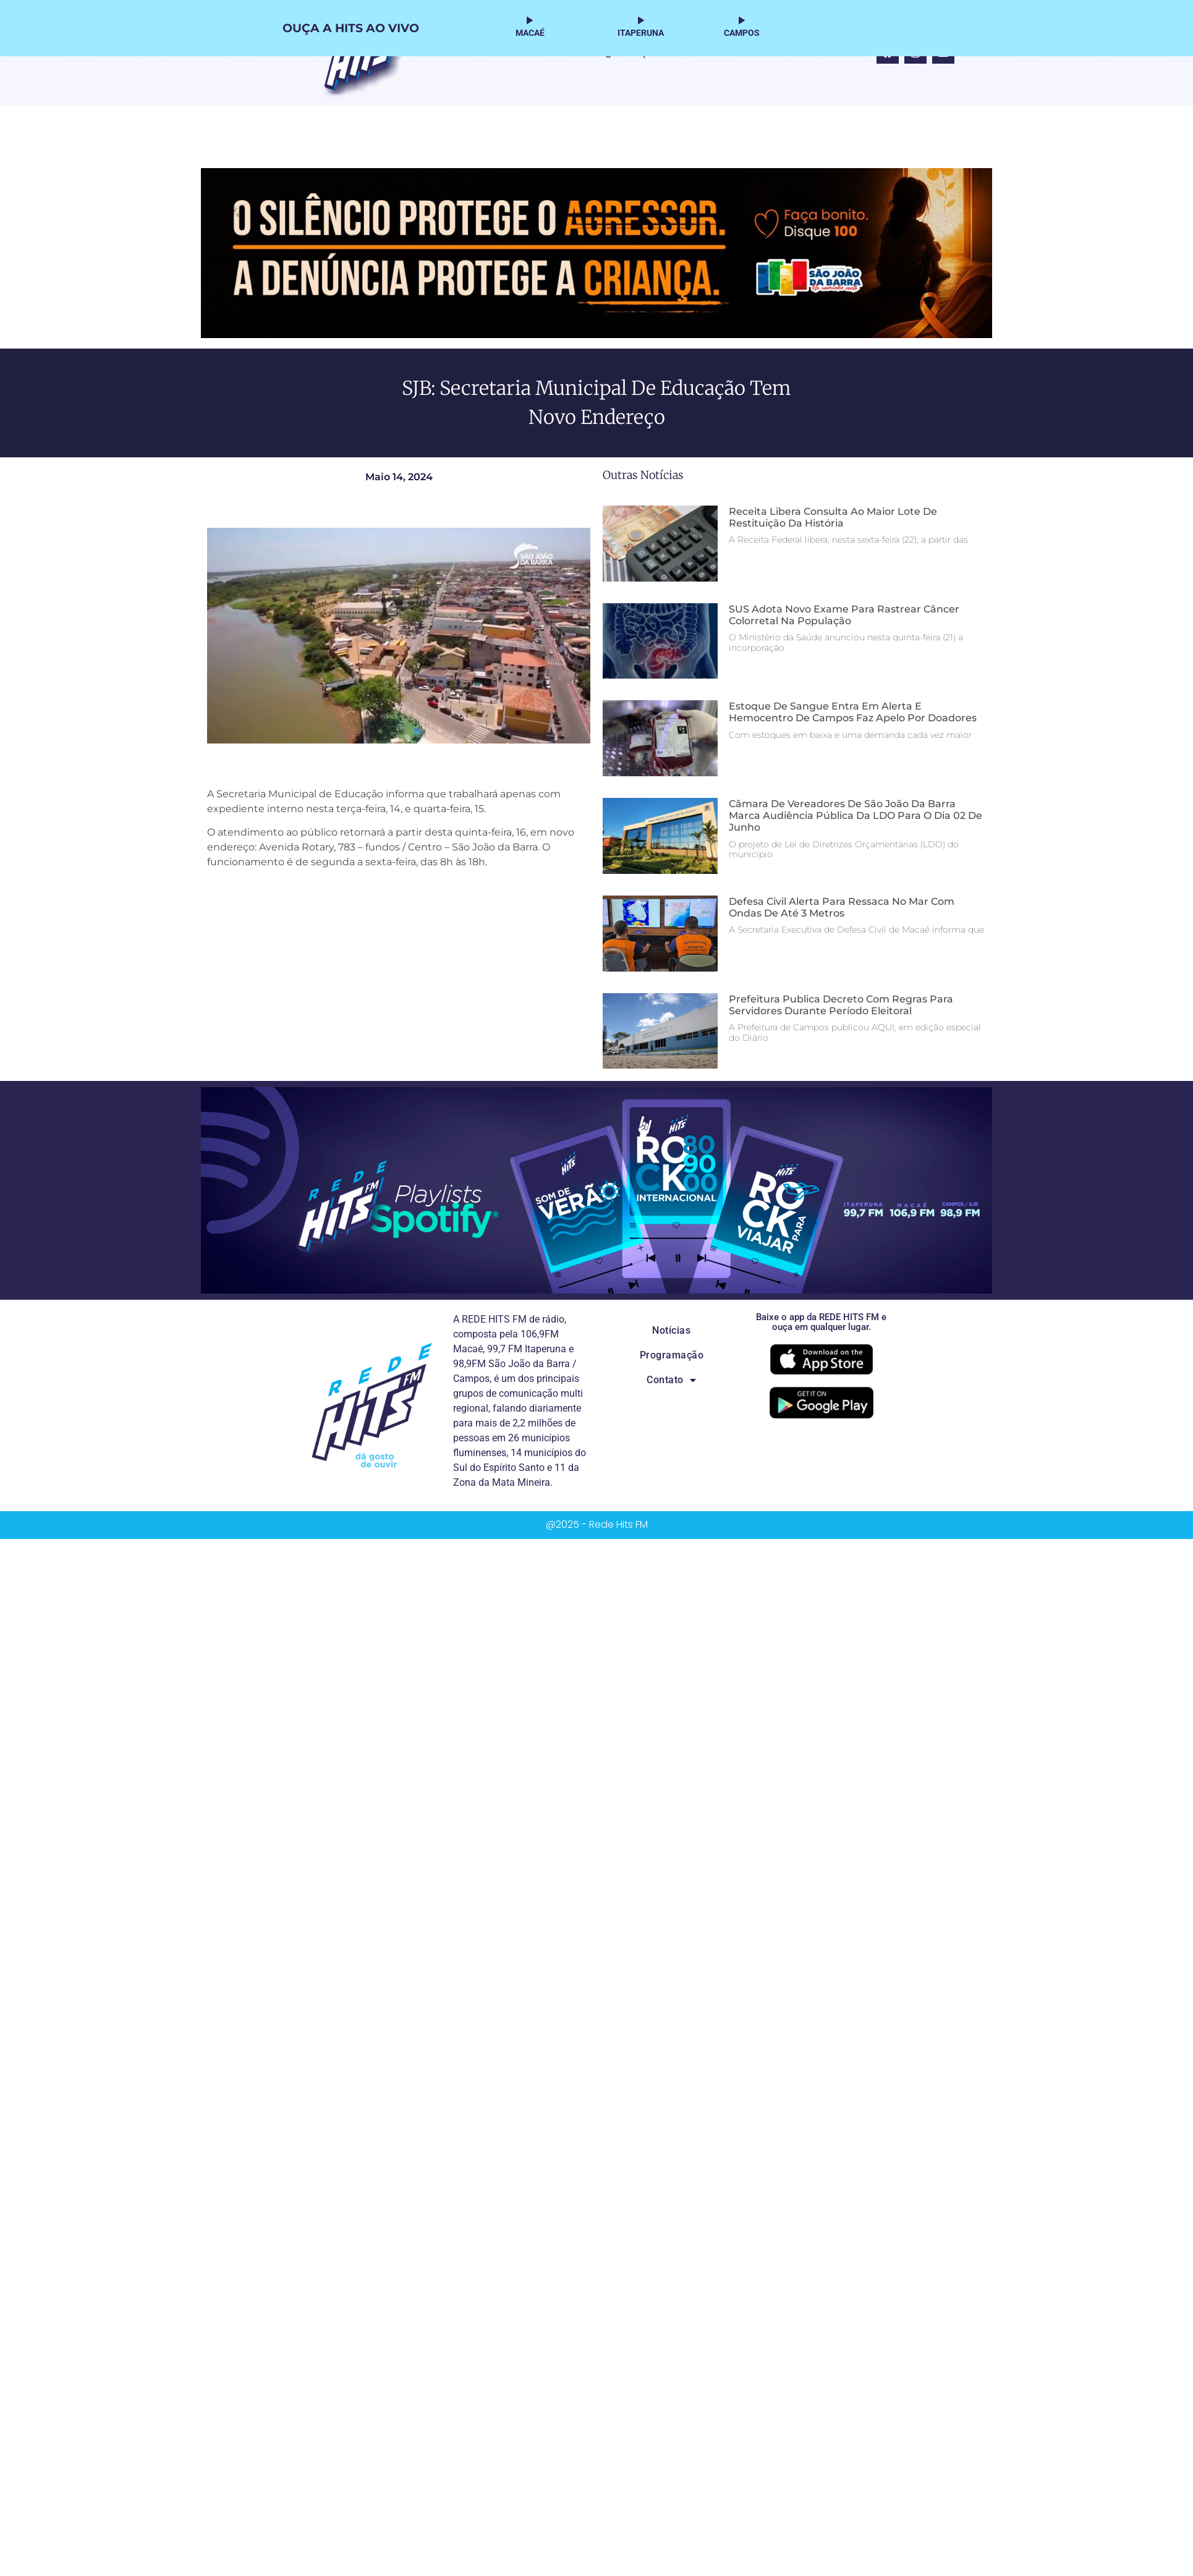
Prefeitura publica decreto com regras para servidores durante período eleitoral (841, 1005)
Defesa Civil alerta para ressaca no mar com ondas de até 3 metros (841, 907)
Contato (671, 1380)
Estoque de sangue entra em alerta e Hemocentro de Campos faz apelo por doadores (853, 712)
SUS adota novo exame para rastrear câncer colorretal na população (844, 615)
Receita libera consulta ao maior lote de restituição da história (833, 517)
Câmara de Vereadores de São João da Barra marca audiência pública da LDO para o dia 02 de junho (855, 815)
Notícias (671, 1330)
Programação (672, 1355)
